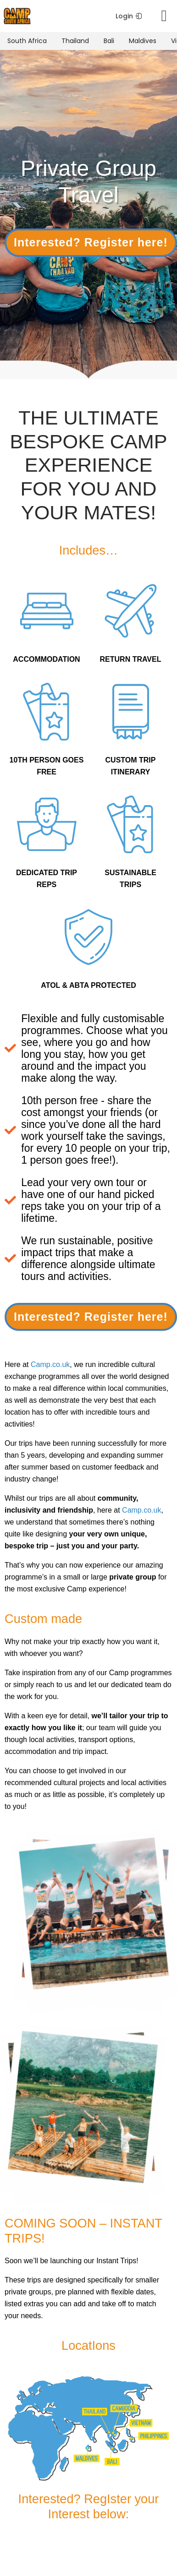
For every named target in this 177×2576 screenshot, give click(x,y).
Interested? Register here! (91, 242)
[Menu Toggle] (164, 16)
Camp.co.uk (50, 1364)
